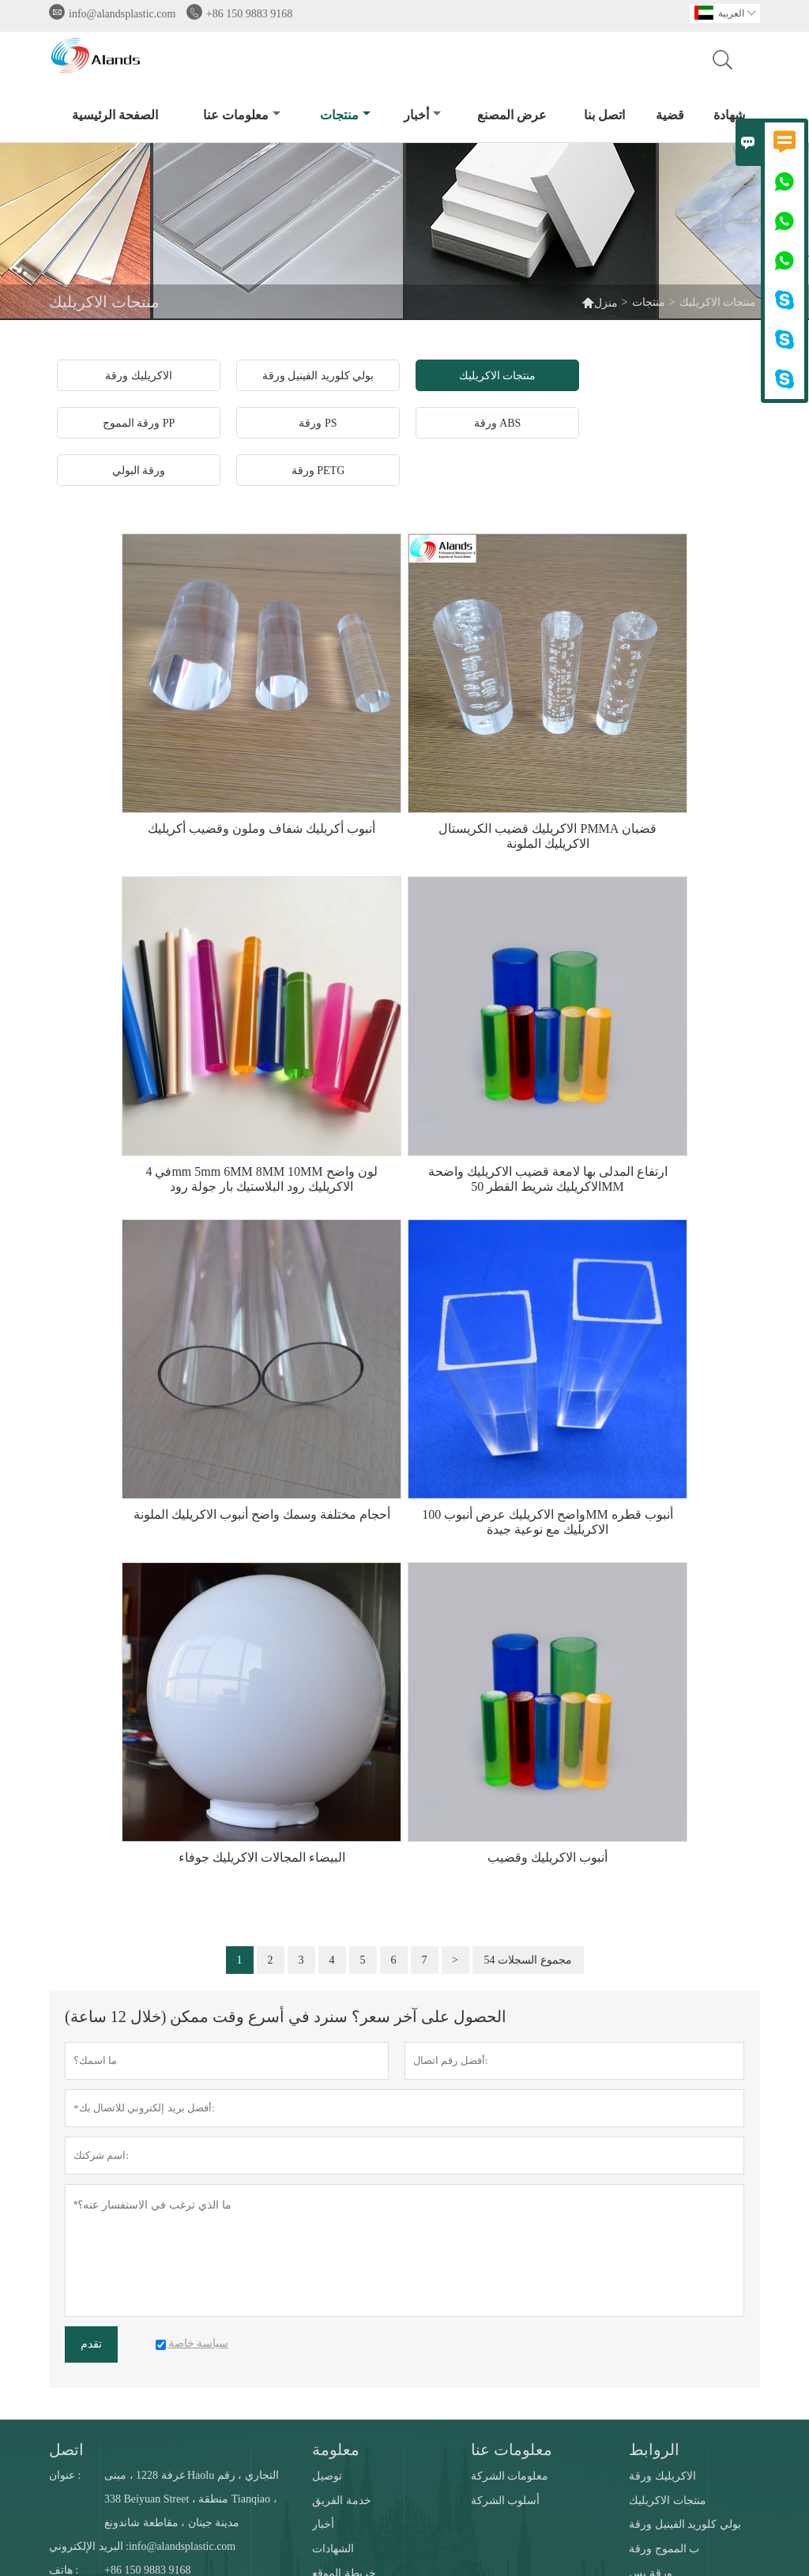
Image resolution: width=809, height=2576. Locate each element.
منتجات (345, 115)
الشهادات (333, 2549)
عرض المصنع (512, 115)
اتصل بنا (604, 115)
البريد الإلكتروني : (89, 2546)
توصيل (327, 2476)
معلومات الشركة (510, 2476)
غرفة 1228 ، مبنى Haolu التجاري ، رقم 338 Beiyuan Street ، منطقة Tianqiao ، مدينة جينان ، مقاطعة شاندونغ (191, 2499)
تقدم (91, 2344)
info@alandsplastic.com (122, 14)
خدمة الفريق (341, 2500)
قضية (670, 115)
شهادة (729, 115)
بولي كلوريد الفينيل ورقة (685, 2524)
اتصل (66, 2449)
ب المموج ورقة (664, 2549)
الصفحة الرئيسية (115, 115)
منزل (599, 302)
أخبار (422, 115)
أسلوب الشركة (505, 2500)
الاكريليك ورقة (662, 2476)
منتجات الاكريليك (667, 2500)
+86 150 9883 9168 (249, 14)
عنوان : (65, 2475)
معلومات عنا (241, 115)
